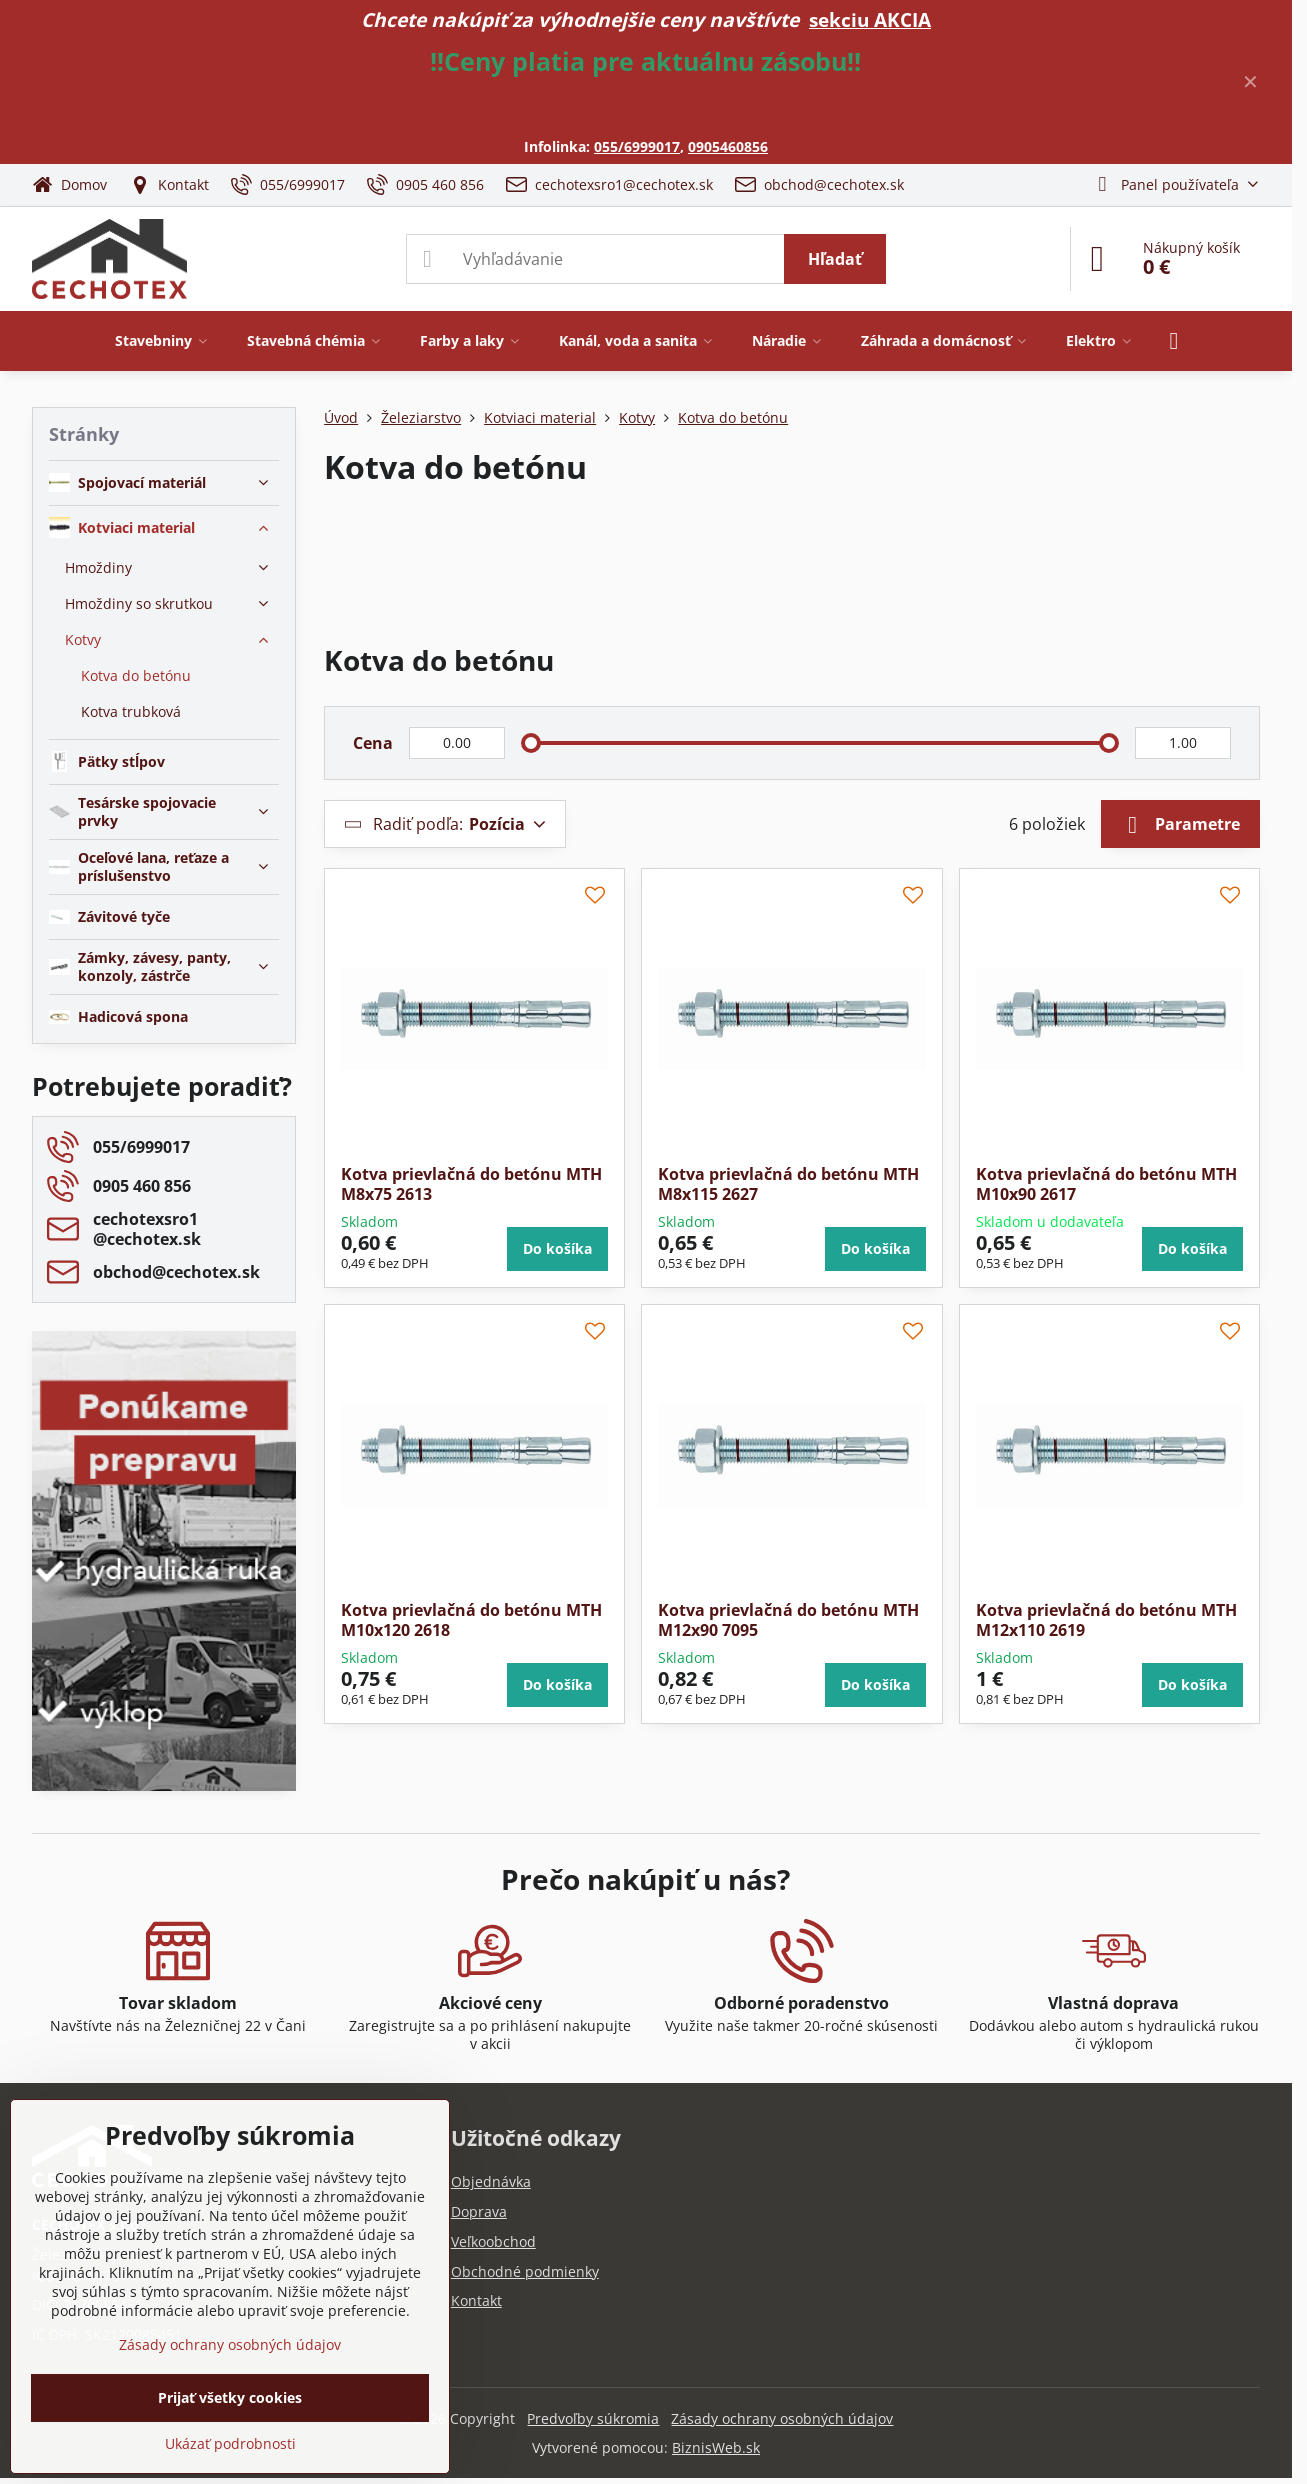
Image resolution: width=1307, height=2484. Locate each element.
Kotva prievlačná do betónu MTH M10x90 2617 (1106, 1184)
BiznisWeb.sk (716, 2447)
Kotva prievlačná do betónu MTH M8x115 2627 (788, 1184)
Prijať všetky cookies (230, 2397)
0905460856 (728, 146)
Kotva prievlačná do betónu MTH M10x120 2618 (471, 1620)
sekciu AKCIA (870, 19)
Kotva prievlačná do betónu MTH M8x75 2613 (471, 1184)
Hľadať (835, 259)
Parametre (1180, 825)
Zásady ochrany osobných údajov (782, 2418)
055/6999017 (637, 146)
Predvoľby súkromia (593, 2418)
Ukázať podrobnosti (230, 2443)
